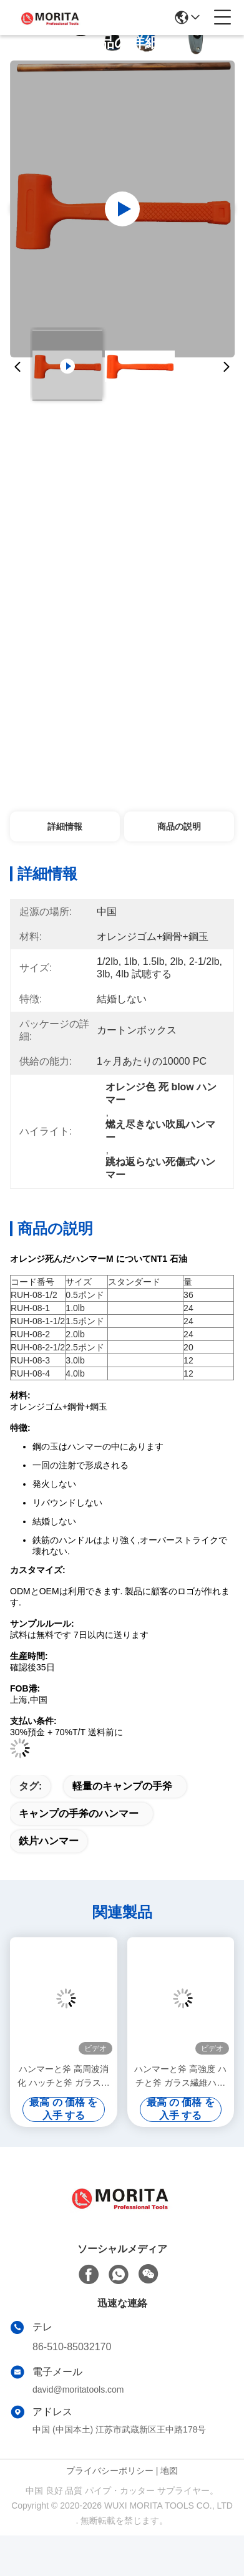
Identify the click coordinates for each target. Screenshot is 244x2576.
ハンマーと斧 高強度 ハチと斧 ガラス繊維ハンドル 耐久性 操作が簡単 (180, 2076)
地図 (169, 2471)
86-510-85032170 (71, 2346)
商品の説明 (179, 826)
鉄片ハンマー (49, 1841)
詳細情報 (64, 826)
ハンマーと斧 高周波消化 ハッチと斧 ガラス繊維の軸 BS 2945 (63, 2076)
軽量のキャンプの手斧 (122, 1786)
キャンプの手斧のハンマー (79, 1813)
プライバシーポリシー (110, 2471)
